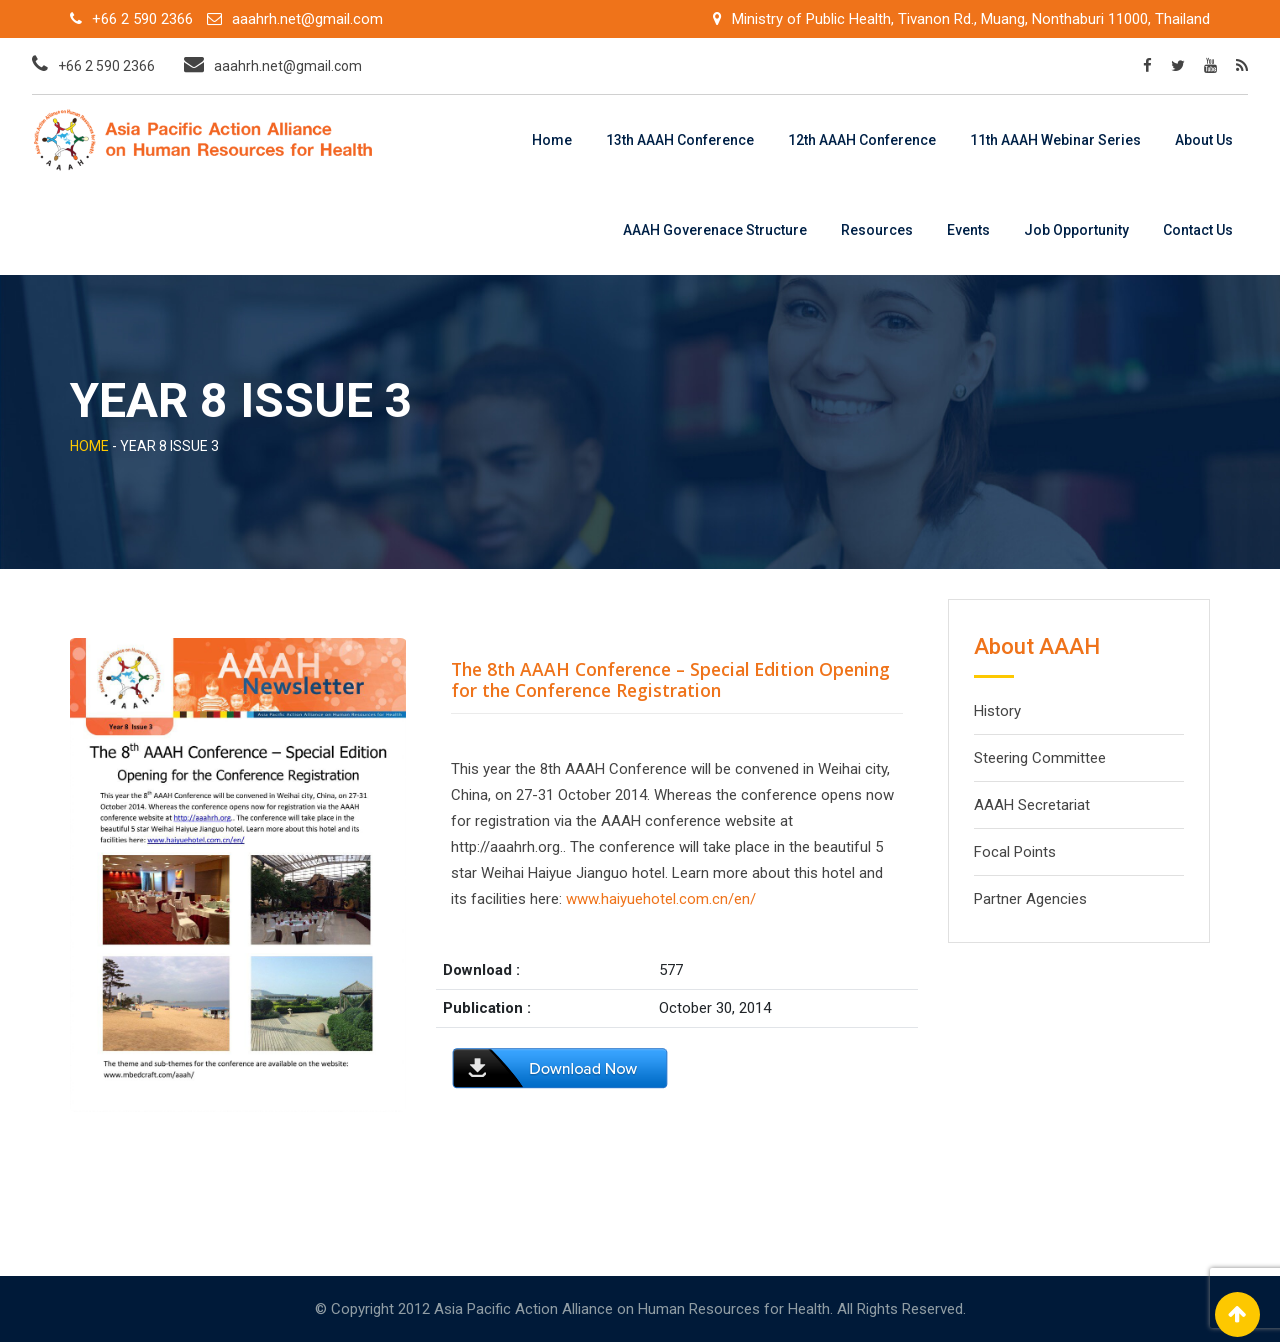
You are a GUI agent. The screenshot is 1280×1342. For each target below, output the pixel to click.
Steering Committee (1040, 758)
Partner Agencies (1030, 899)
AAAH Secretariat (1032, 805)
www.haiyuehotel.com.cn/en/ (661, 899)
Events (968, 230)
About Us (1204, 140)
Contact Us (1198, 230)
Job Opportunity (1076, 230)
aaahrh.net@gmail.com (307, 19)
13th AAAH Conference (680, 140)
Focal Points (1015, 852)
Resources (877, 230)
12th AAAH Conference (862, 140)
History (997, 711)
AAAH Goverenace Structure (715, 230)
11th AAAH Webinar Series (1055, 140)
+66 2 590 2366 (142, 19)
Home (552, 140)
